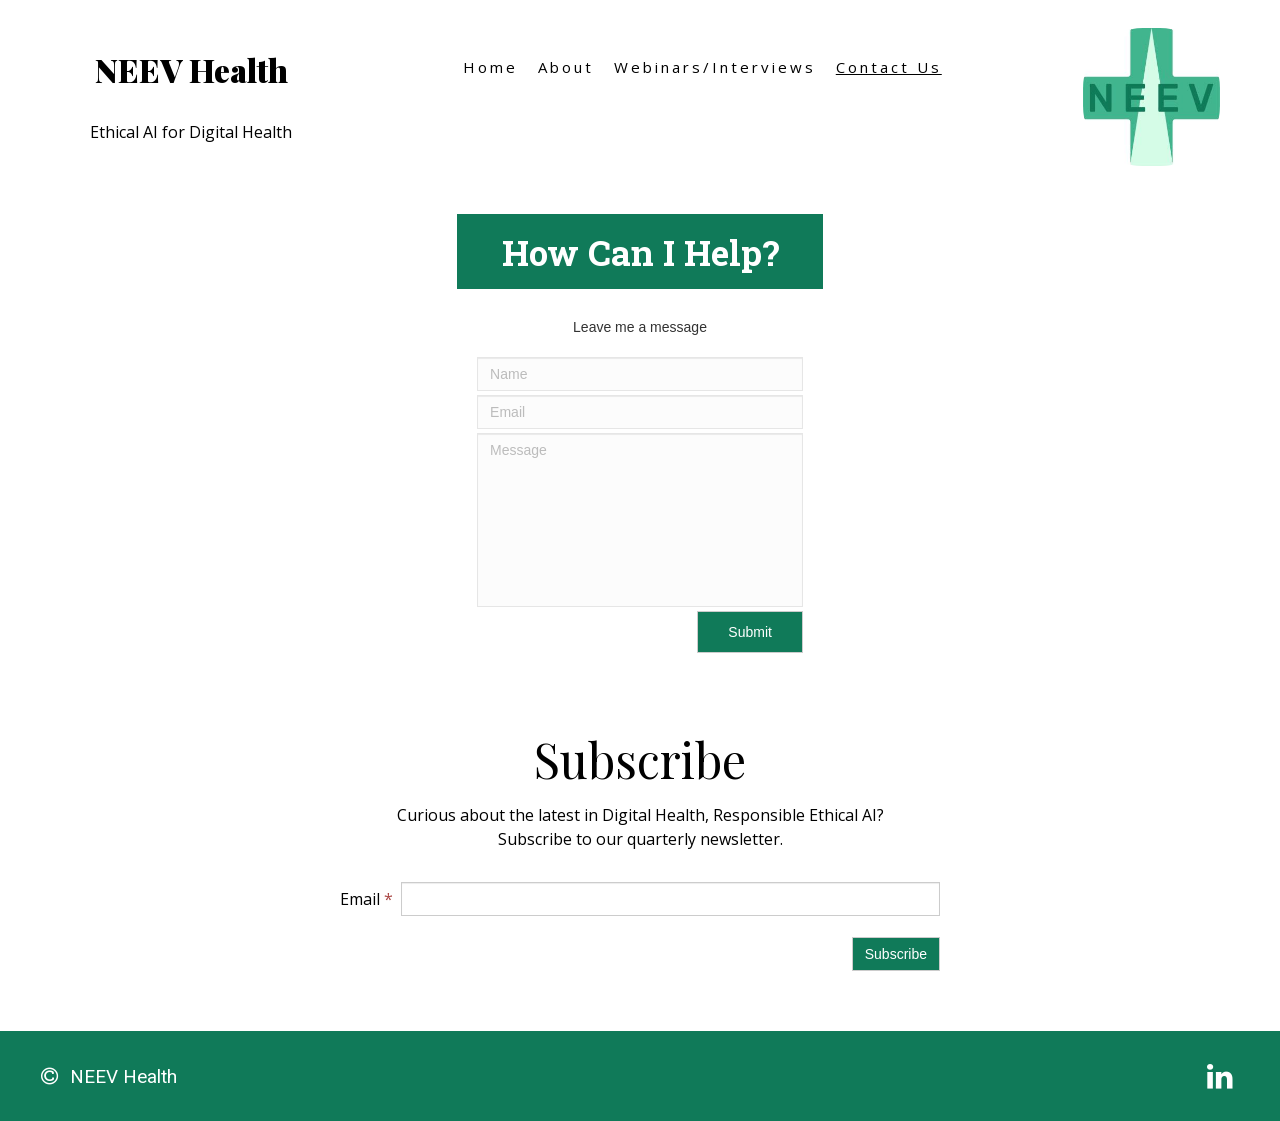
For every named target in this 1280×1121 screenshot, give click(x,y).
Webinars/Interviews (715, 67)
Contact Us (889, 67)
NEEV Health (191, 69)
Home (490, 67)
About (566, 67)
